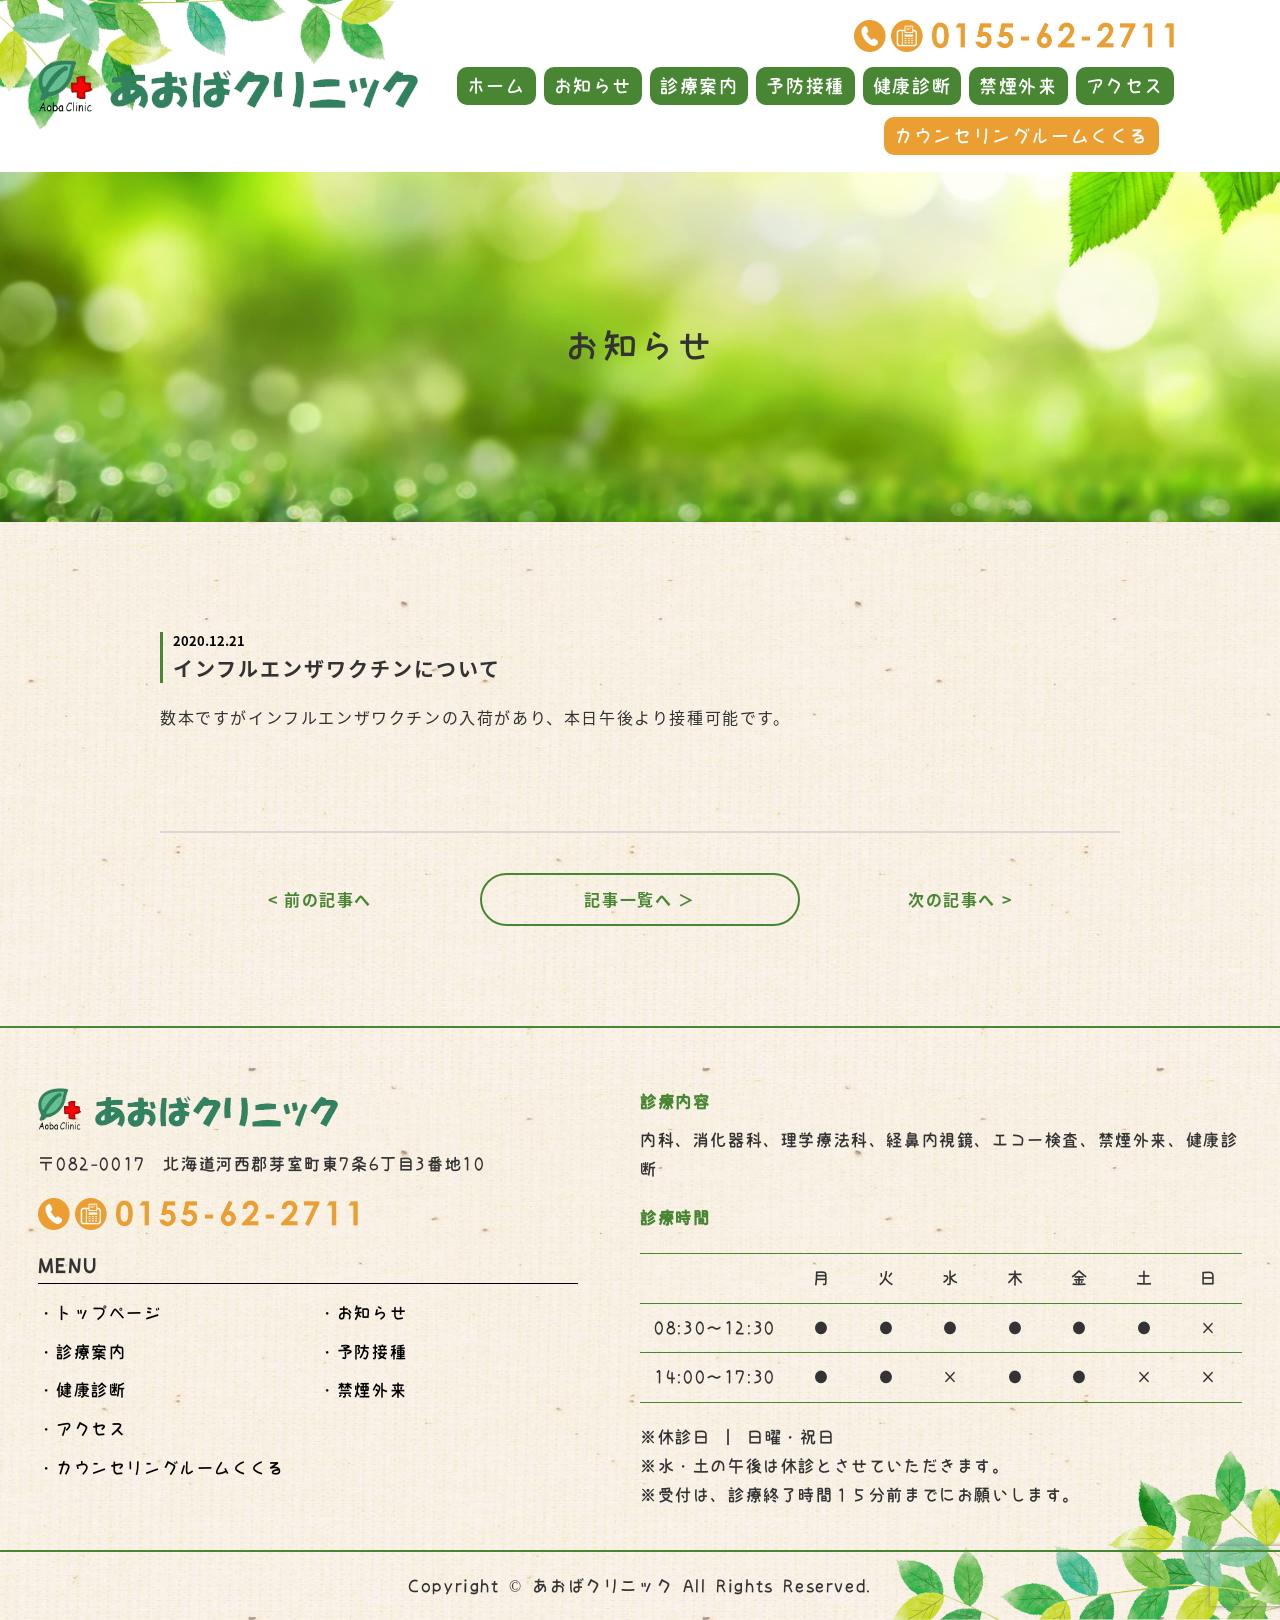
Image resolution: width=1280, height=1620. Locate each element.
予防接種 (805, 86)
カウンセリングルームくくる (1021, 136)
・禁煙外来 (363, 1390)
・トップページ (99, 1313)
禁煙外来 (1018, 86)
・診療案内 (82, 1352)
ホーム (496, 86)
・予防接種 (363, 1352)
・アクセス (82, 1429)
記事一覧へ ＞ (639, 899)
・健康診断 (82, 1390)
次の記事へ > (960, 899)
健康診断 (912, 86)
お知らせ (593, 86)
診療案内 (699, 86)
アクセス (1125, 86)
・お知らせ (363, 1313)
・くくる (161, 1468)
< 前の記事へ (320, 899)
